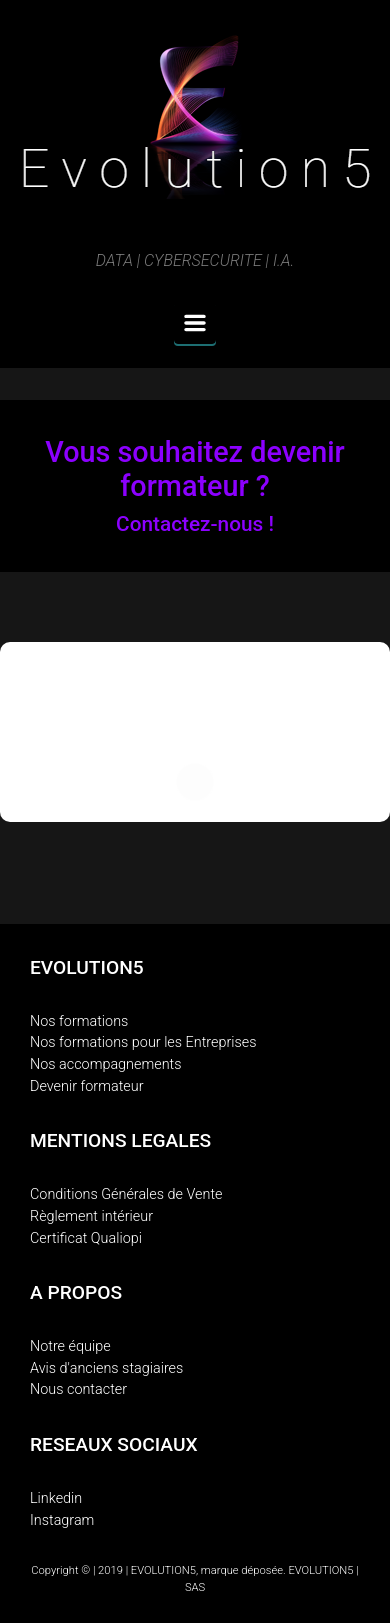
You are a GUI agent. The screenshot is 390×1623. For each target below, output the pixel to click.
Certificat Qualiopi (86, 1238)
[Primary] (195, 323)
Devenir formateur (87, 1086)
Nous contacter (78, 1389)
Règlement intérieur (91, 1216)
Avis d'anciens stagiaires (106, 1368)
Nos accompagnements (106, 1064)
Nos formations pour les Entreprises (143, 1042)
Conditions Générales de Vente (126, 1194)
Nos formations (79, 1021)
